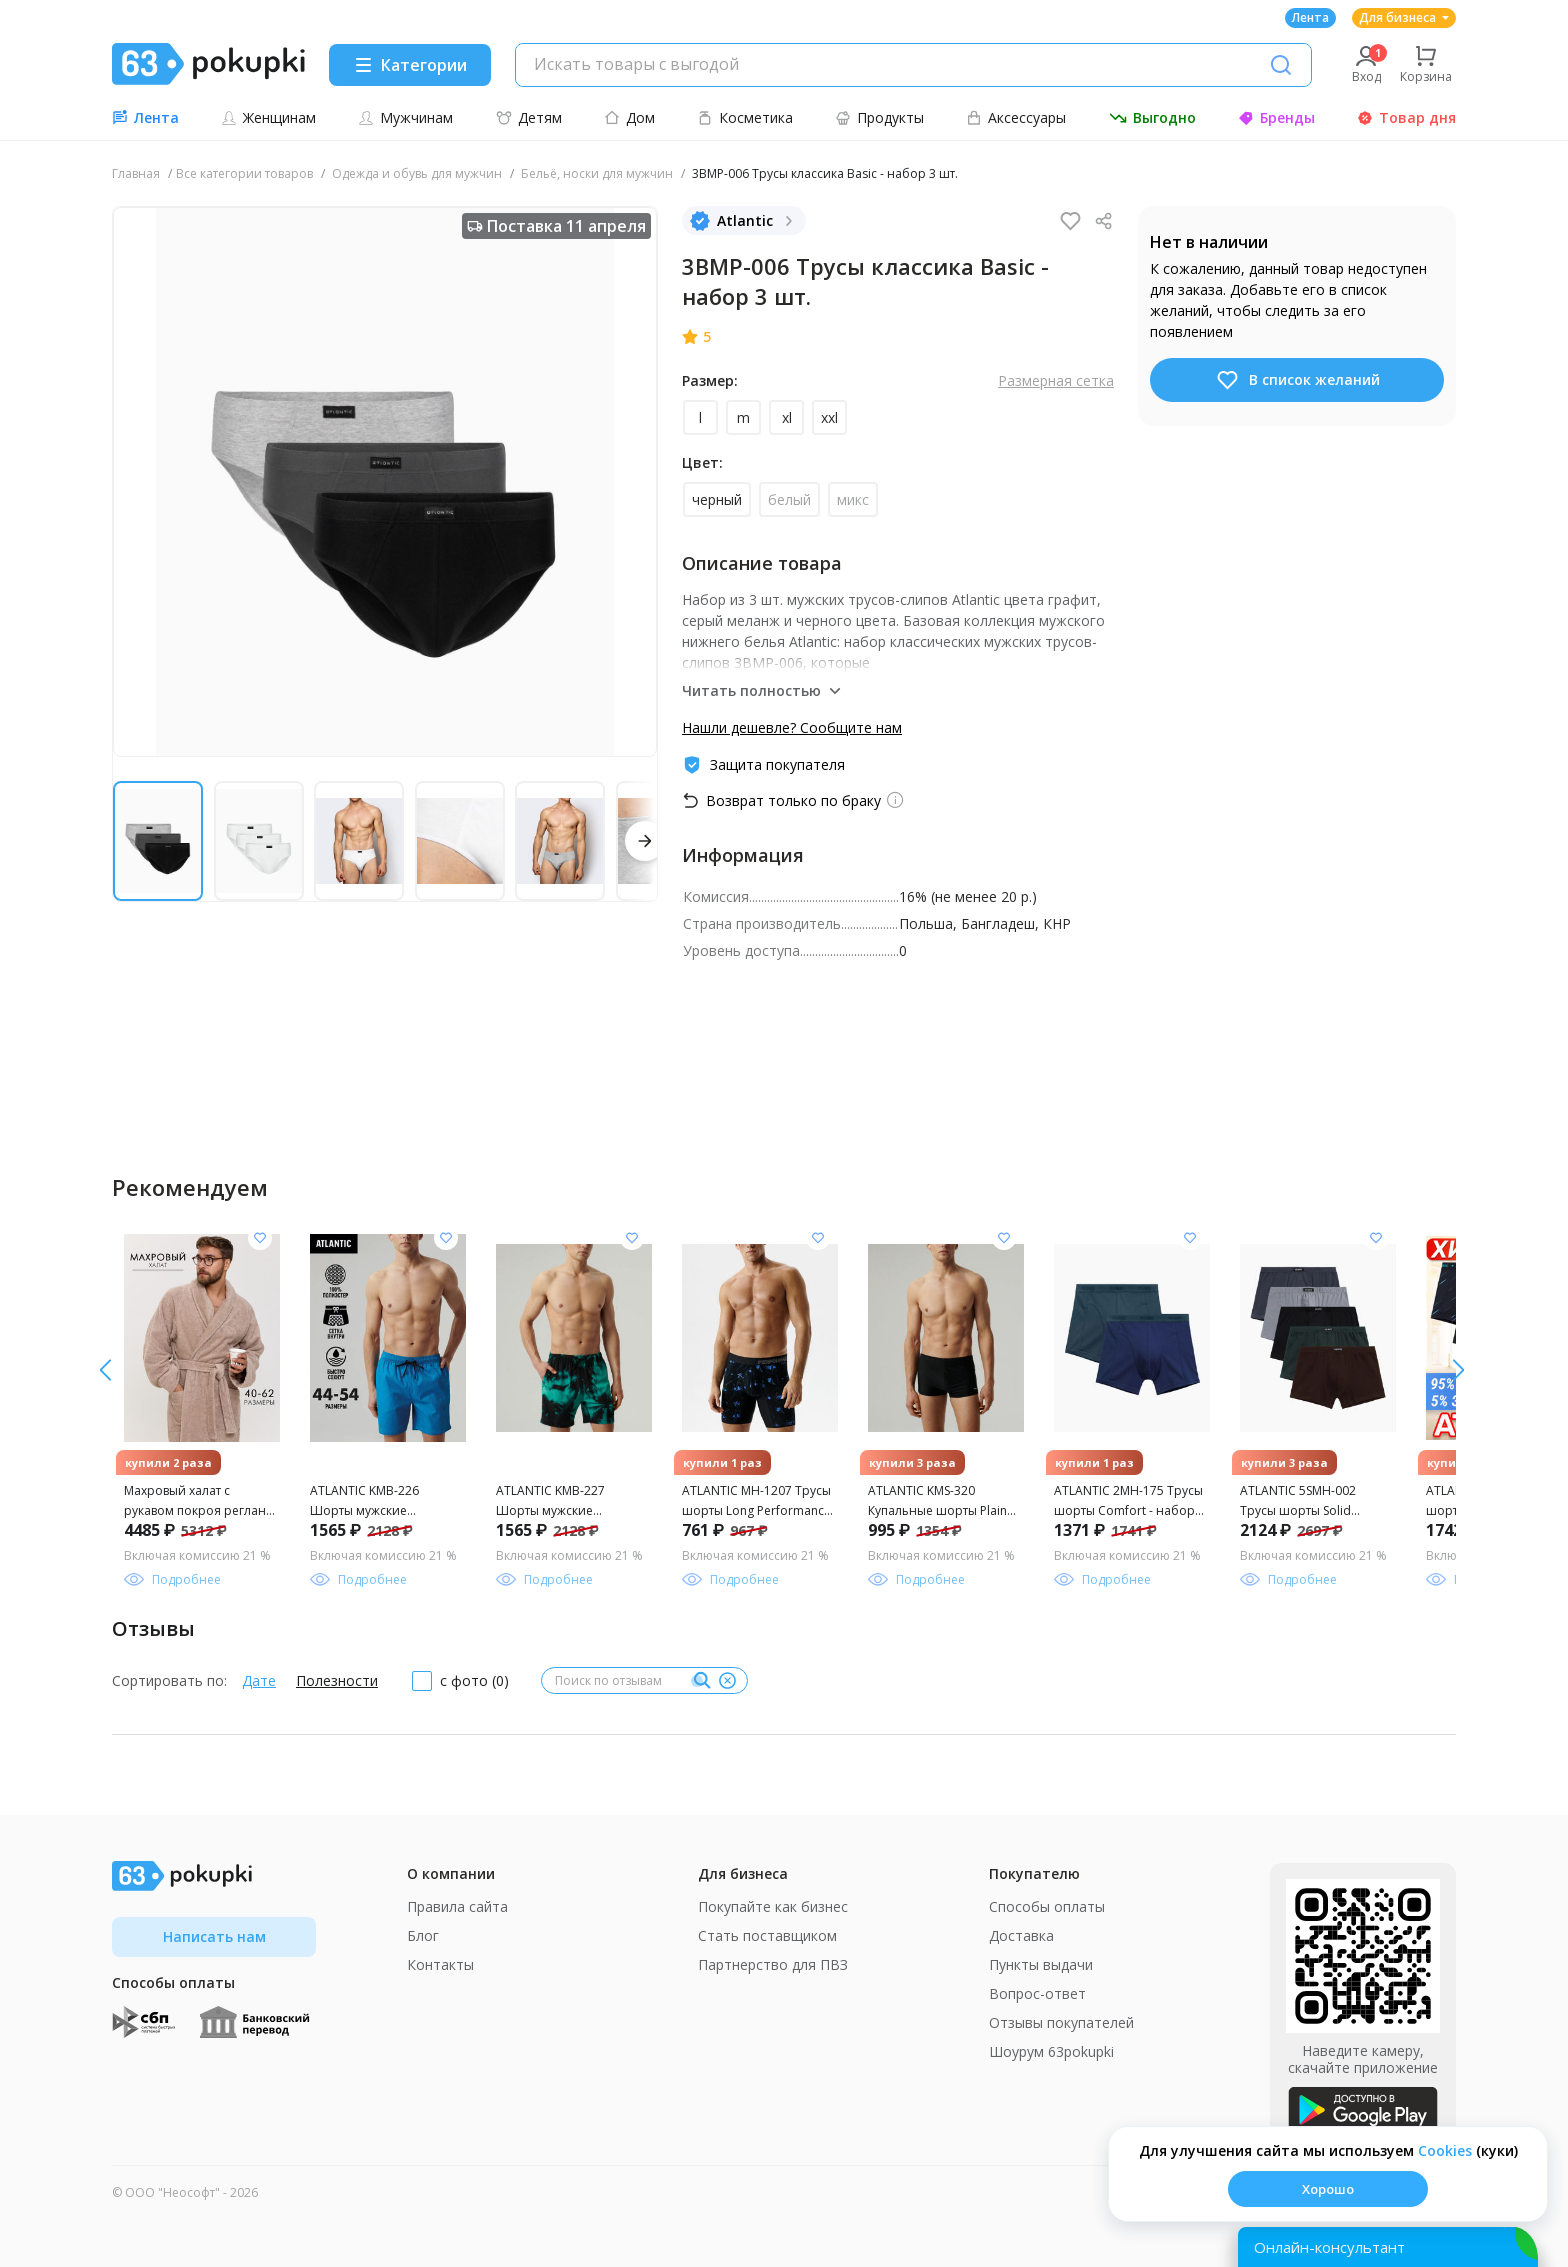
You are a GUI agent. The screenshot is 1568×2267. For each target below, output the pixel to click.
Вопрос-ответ (1037, 1993)
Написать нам (214, 1936)
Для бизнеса (1404, 17)
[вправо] (105, 1370)
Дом (629, 117)
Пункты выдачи (1041, 1964)
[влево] (1458, 1370)
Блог (423, 1935)
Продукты (879, 117)
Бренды (1276, 117)
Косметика (745, 117)
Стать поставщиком (767, 1935)
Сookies (1445, 2150)
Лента (1310, 17)
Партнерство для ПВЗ (773, 1964)
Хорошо (1328, 2189)
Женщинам (268, 117)
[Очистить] (727, 1681)
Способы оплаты (1047, 1906)
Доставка (1021, 1935)
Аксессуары (1016, 117)
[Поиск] (1281, 65)
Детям (529, 117)
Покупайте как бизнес (773, 1906)
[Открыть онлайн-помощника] (1388, 2247)
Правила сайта (457, 1906)
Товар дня (1406, 117)
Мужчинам (405, 117)
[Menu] (410, 65)
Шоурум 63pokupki (1051, 2051)
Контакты (440, 1964)
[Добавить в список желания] (260, 1238)
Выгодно (1152, 117)
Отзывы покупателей (1061, 2022)
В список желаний (1297, 380)
